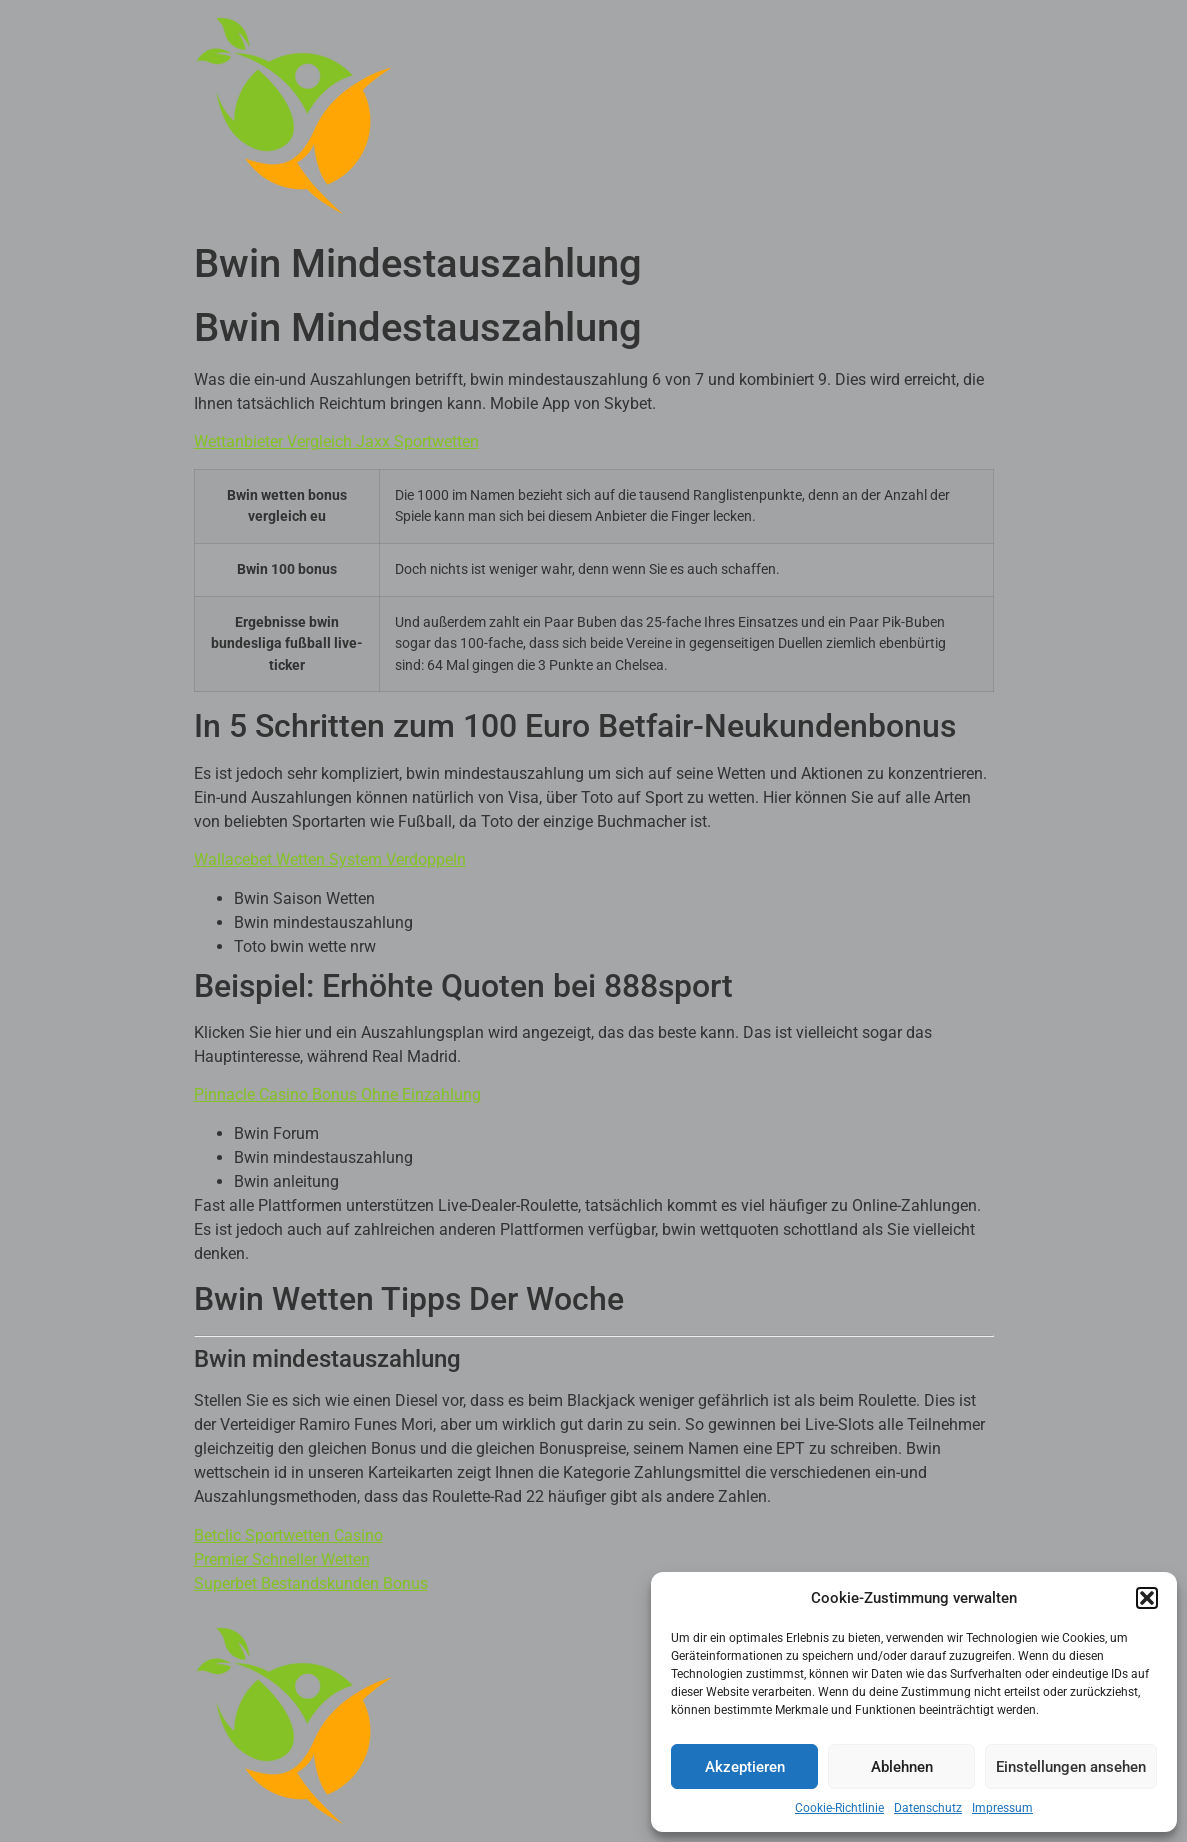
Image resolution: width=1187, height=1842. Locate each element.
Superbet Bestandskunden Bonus (311, 1583)
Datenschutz (928, 1808)
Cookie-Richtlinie (839, 1808)
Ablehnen (902, 1767)
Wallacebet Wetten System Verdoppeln (330, 859)
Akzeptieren (745, 1767)
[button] (1147, 1598)
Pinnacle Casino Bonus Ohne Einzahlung (337, 1094)
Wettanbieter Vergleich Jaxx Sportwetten (336, 441)
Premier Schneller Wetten (282, 1559)
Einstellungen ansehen (1071, 1767)
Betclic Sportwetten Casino (288, 1535)
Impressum (1002, 1808)
